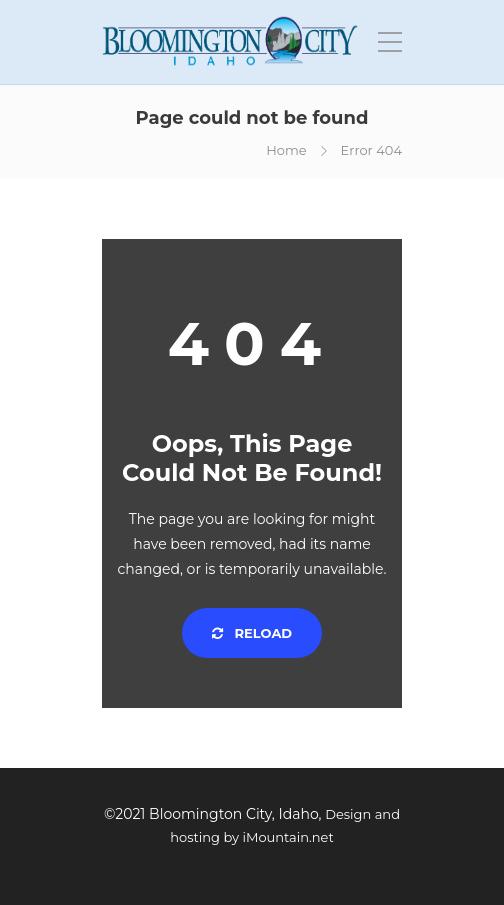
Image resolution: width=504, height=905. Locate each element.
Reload (252, 633)
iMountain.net (288, 837)
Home (286, 150)
